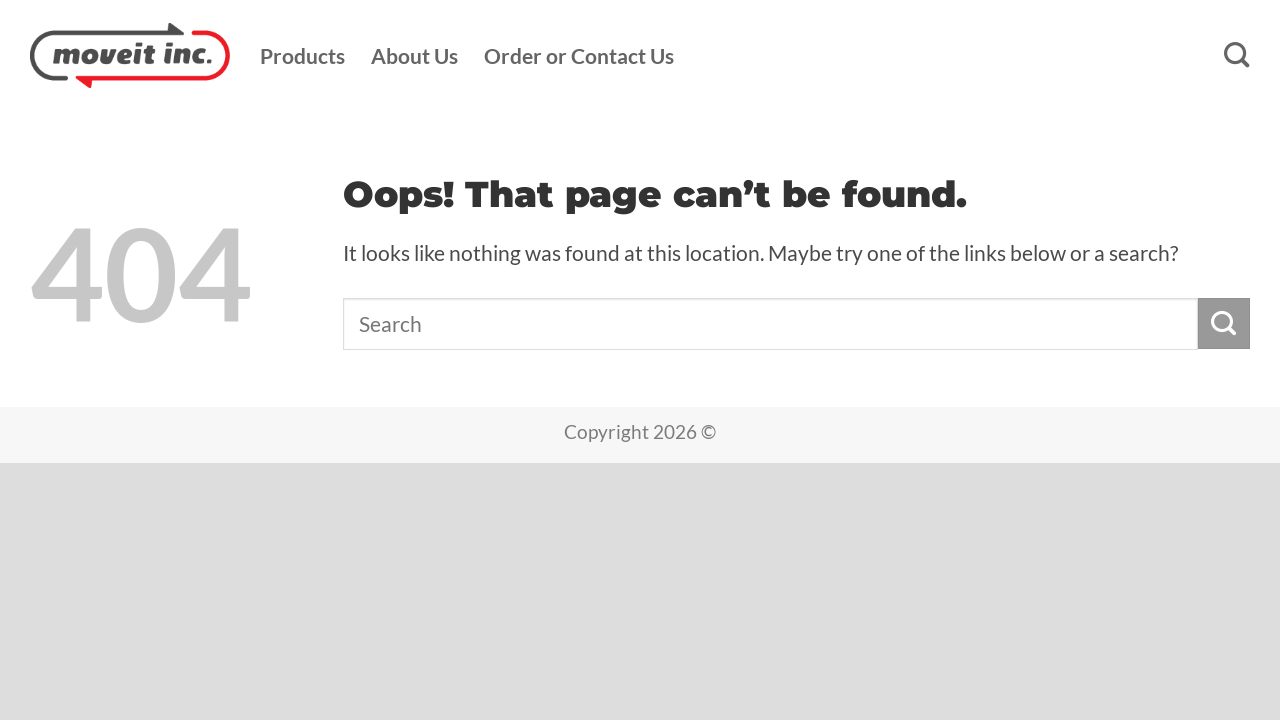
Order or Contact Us (579, 56)
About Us (414, 56)
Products (302, 56)
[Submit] (1224, 324)
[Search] (1237, 55)
